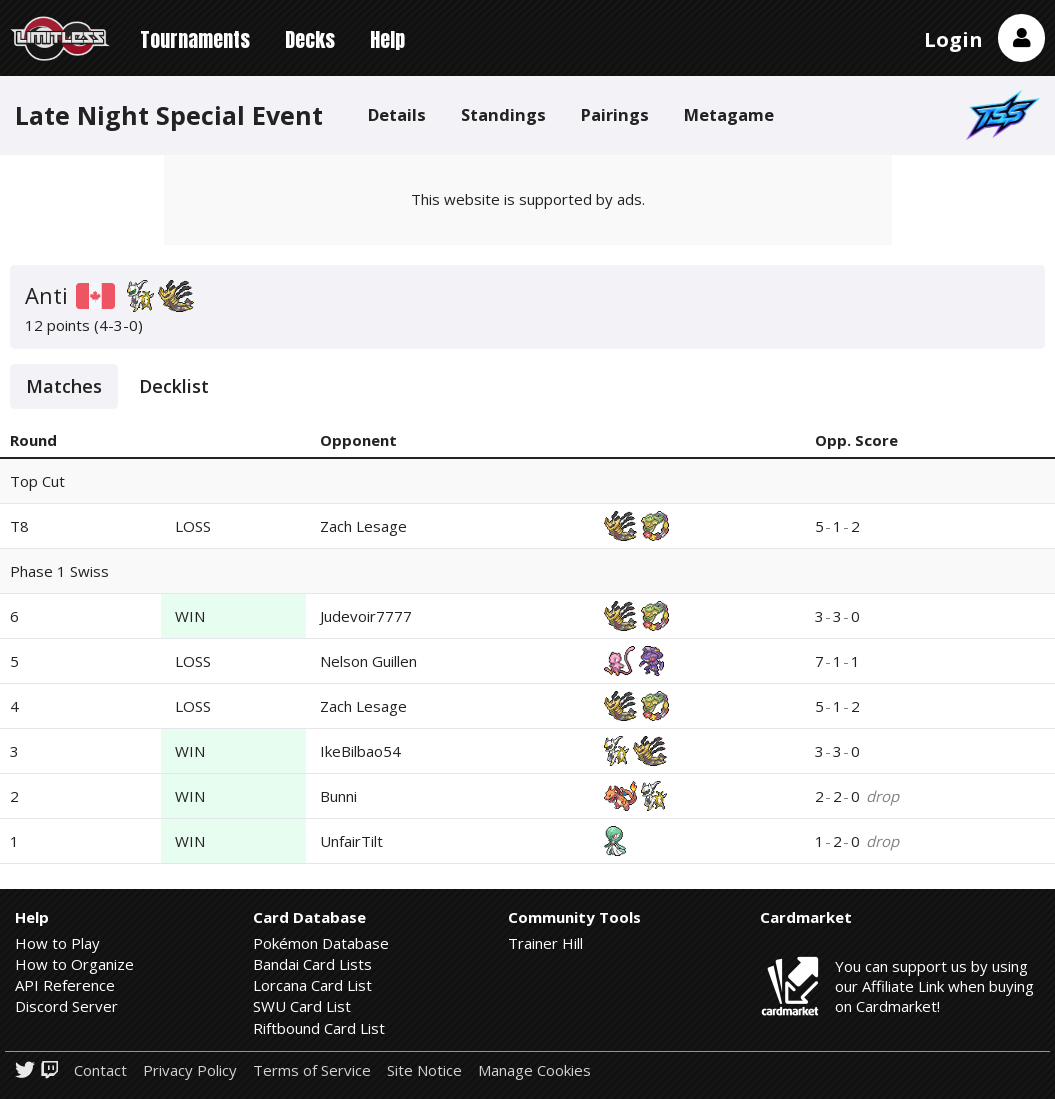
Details (397, 114)
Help (387, 39)
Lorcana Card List (312, 985)
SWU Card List (302, 1006)
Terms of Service (312, 1070)
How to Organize (74, 964)
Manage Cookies (534, 1070)
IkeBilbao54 (360, 751)
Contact (100, 1070)
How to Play (57, 943)
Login (953, 39)
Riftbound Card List (319, 1028)
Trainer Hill (545, 943)
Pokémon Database (321, 943)
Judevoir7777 (366, 616)
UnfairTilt (351, 841)
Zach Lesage (363, 526)
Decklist (174, 386)
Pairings (615, 114)
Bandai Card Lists (312, 964)
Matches (64, 386)
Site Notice (424, 1070)
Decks (310, 39)
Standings (503, 114)
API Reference (65, 985)
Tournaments (195, 39)
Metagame (729, 114)
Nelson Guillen (368, 661)
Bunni (338, 796)
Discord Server (66, 1006)
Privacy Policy (190, 1070)
